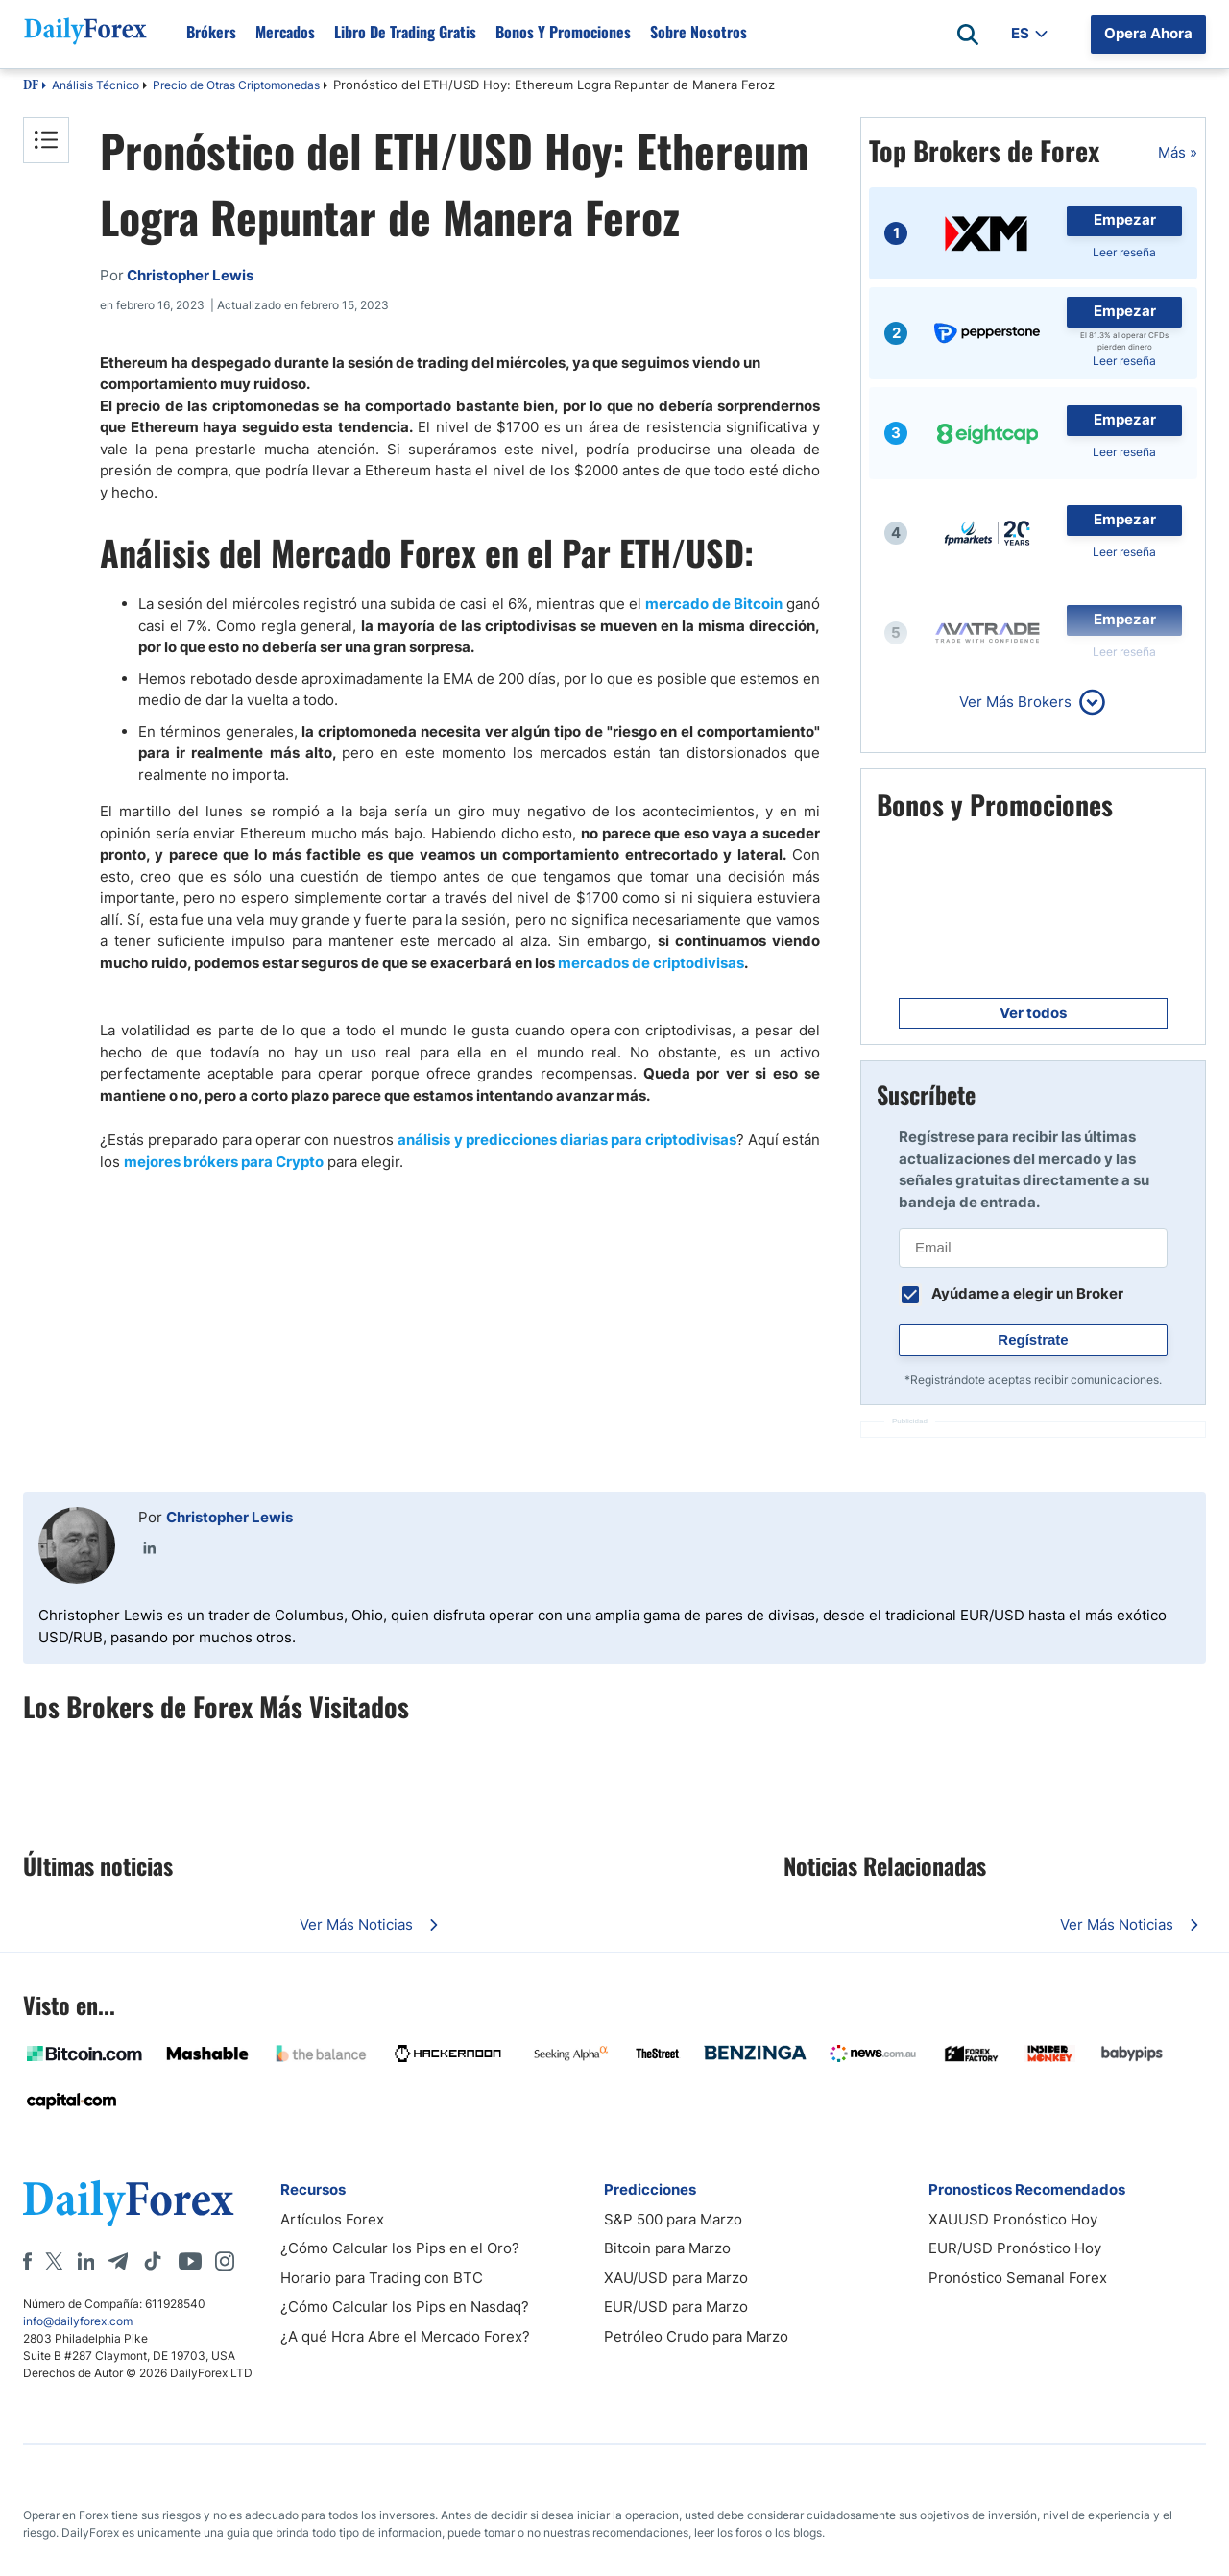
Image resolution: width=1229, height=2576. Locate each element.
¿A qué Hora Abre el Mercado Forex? (405, 2336)
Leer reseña (1124, 252)
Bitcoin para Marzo (667, 2248)
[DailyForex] (128, 2202)
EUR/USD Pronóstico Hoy (1014, 2248)
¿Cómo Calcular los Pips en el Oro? (399, 2248)
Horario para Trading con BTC (381, 2278)
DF (30, 86)
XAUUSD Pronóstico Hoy (1012, 2219)
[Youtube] (190, 2261)
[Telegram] (118, 2261)
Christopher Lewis (229, 1517)
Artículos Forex (332, 2219)
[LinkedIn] (85, 2261)
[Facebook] (27, 2261)
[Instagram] (224, 2261)
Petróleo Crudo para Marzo (696, 2336)
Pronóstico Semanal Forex (1017, 2278)
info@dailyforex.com (78, 2321)
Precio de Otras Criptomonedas (236, 85)
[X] (53, 2261)
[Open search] (967, 34)
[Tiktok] (152, 2260)
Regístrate (1033, 1339)
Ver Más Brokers (1015, 702)
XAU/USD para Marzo (676, 2278)
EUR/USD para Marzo (676, 2306)
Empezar (1125, 219)
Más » (1177, 152)
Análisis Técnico (95, 85)
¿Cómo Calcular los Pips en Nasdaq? (404, 2306)
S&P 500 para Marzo (673, 2219)
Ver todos (1033, 1013)
